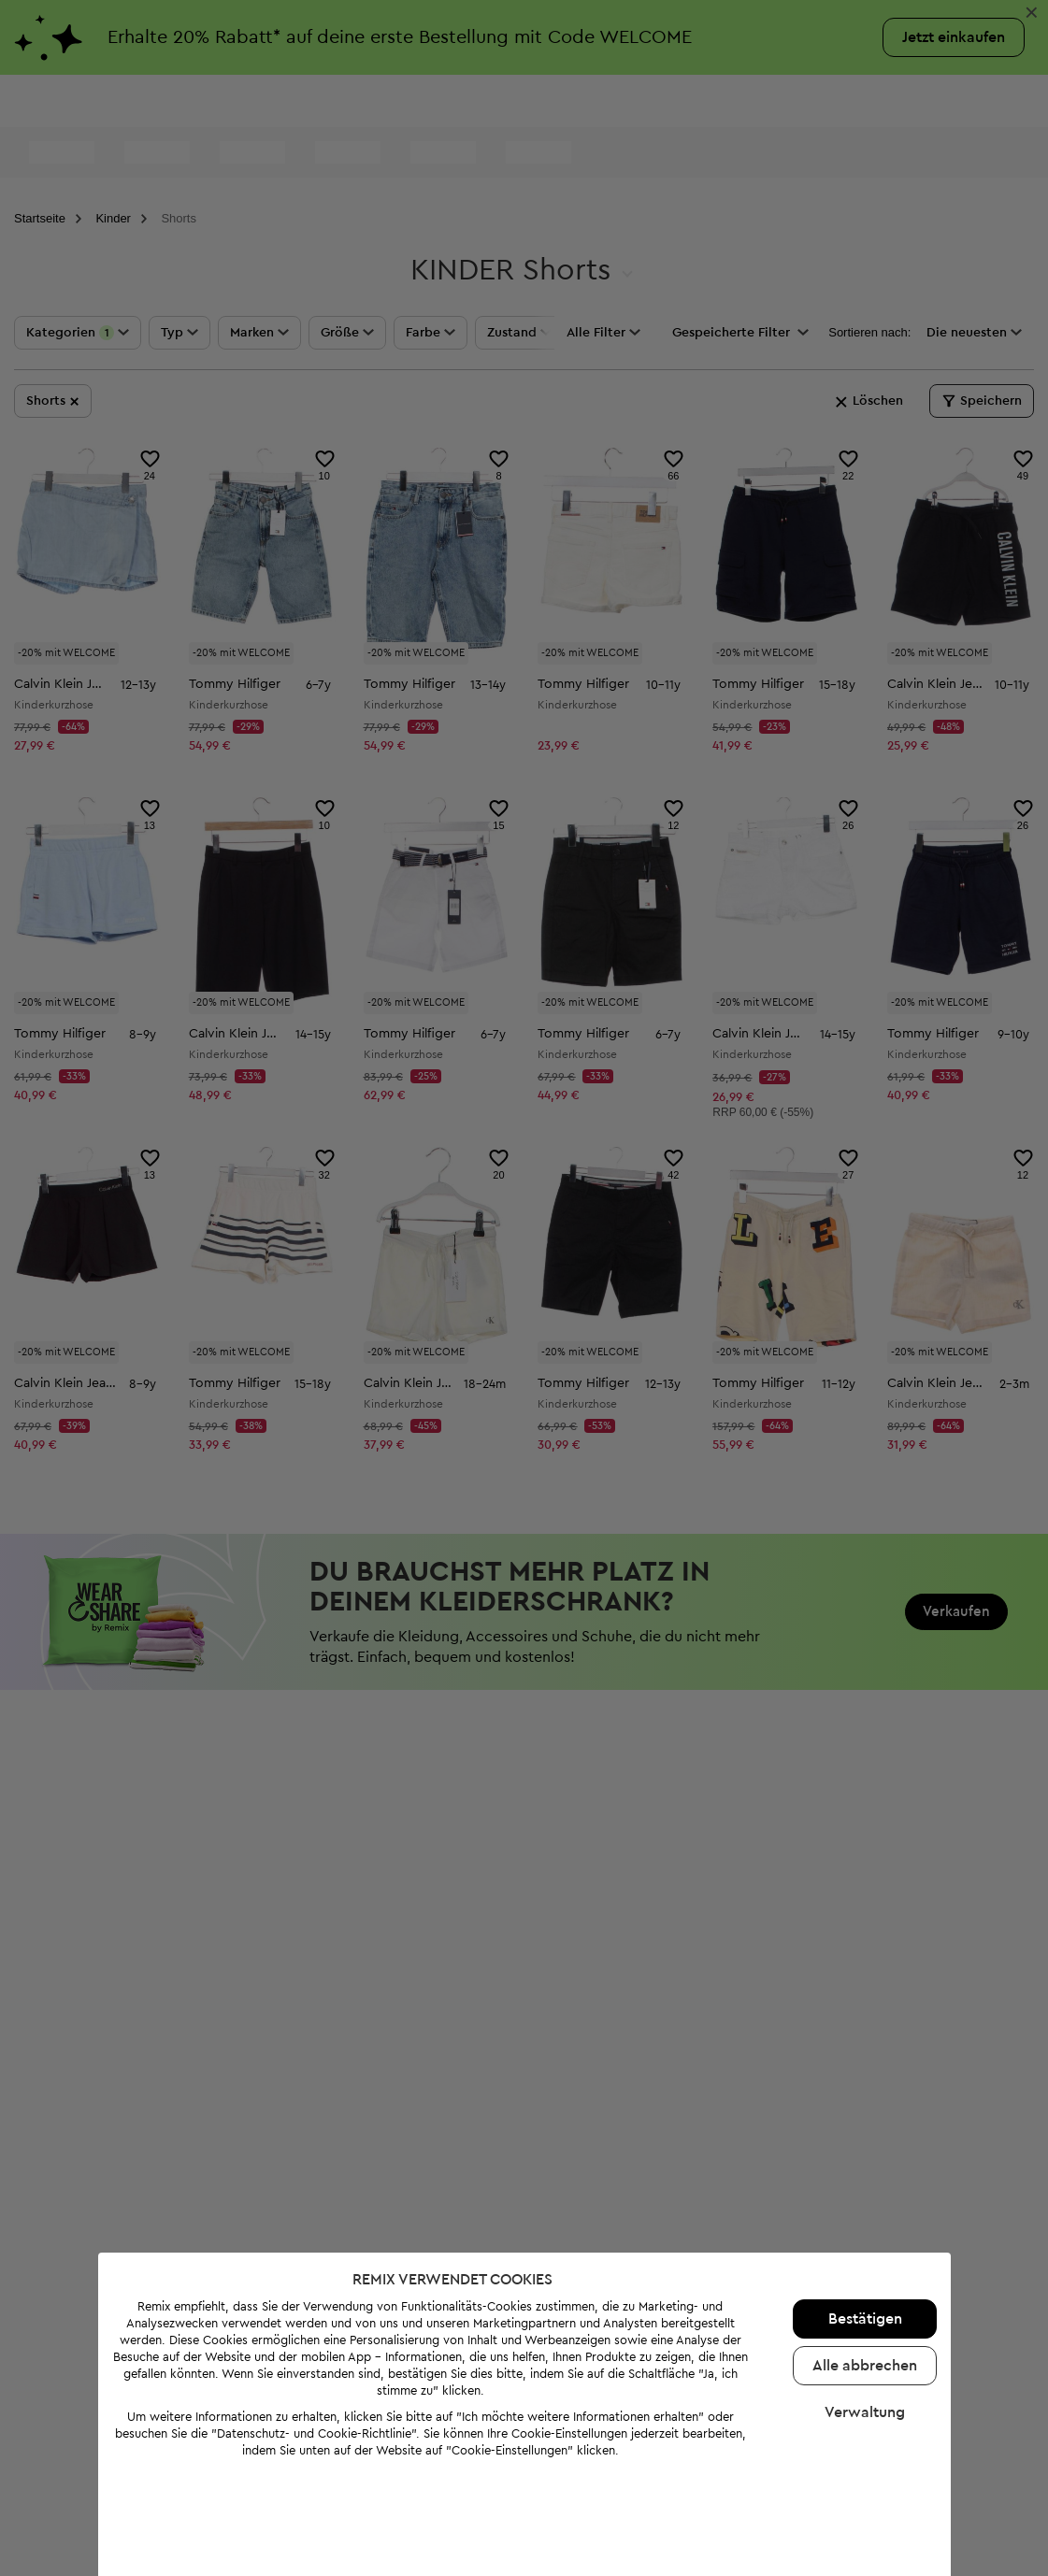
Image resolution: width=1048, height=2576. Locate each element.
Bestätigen (861, 2251)
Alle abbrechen (861, 2298)
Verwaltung (861, 2345)
